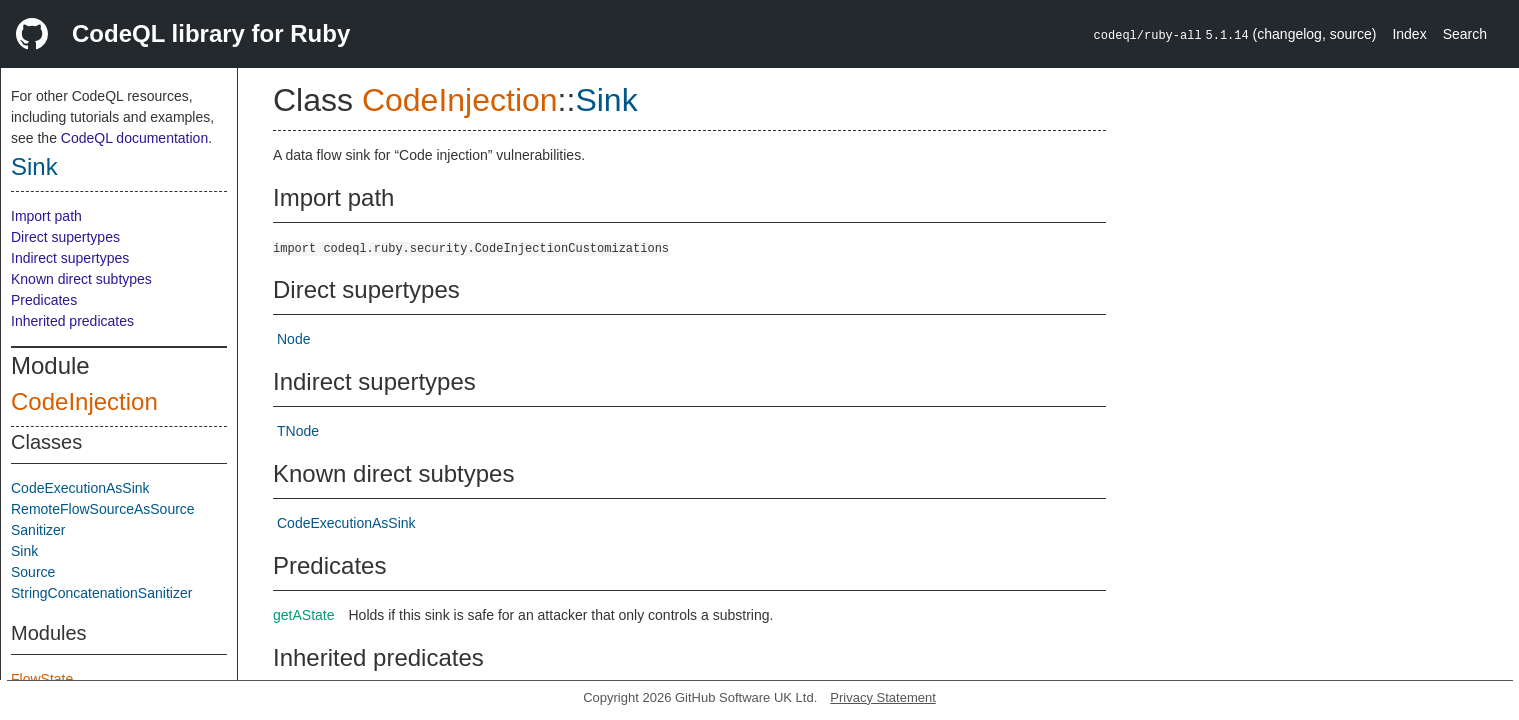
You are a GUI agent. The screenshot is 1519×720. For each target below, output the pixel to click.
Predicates (44, 300)
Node (293, 339)
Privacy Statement (883, 697)
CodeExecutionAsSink (80, 488)
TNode (298, 431)
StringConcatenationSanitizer (101, 593)
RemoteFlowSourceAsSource (103, 509)
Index (1409, 34)
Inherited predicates (72, 321)
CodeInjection (84, 401)
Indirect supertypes (70, 258)
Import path (46, 216)
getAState (304, 615)
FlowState (42, 679)
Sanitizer (38, 530)
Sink (34, 166)
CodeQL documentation (134, 138)
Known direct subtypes (81, 279)
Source (33, 572)
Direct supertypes (65, 237)
